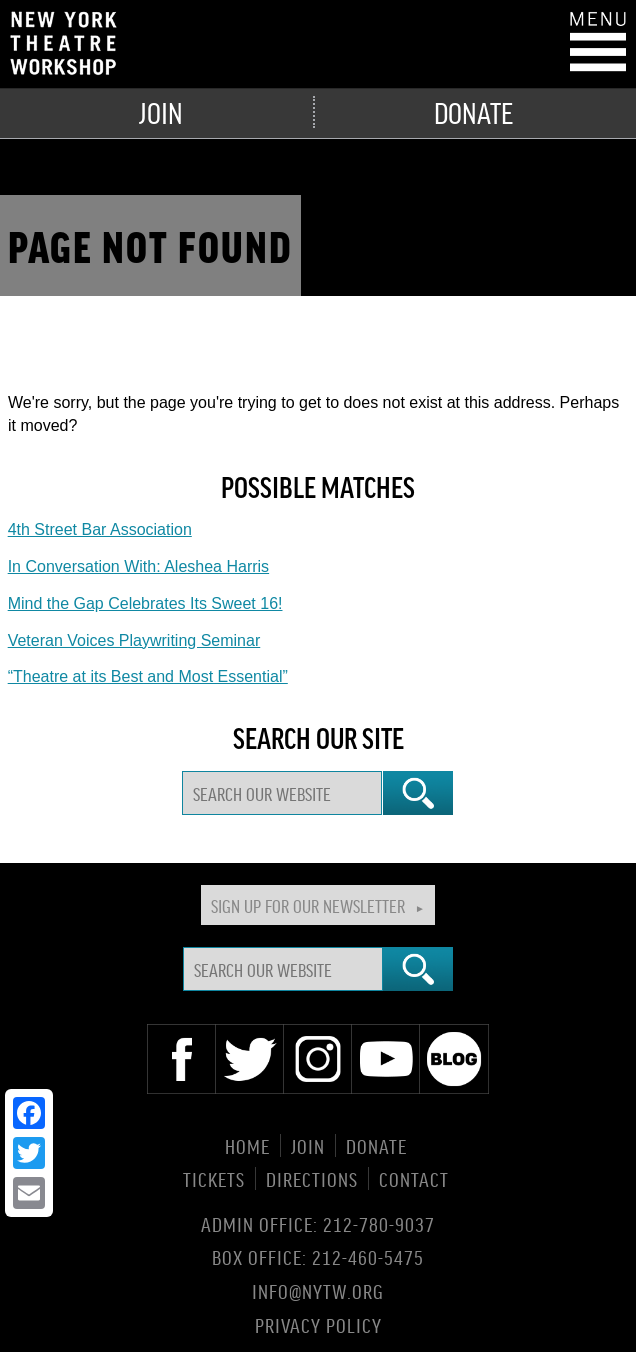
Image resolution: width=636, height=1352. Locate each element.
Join (161, 112)
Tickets (214, 1178)
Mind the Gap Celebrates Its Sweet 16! (145, 603)
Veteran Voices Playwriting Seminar (134, 640)
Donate (473, 112)
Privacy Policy (318, 1323)
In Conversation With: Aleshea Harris (138, 566)
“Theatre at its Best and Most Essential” (148, 676)
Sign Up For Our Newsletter (308, 905)
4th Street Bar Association (100, 529)
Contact (414, 1178)
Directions (312, 1178)
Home (247, 1145)
